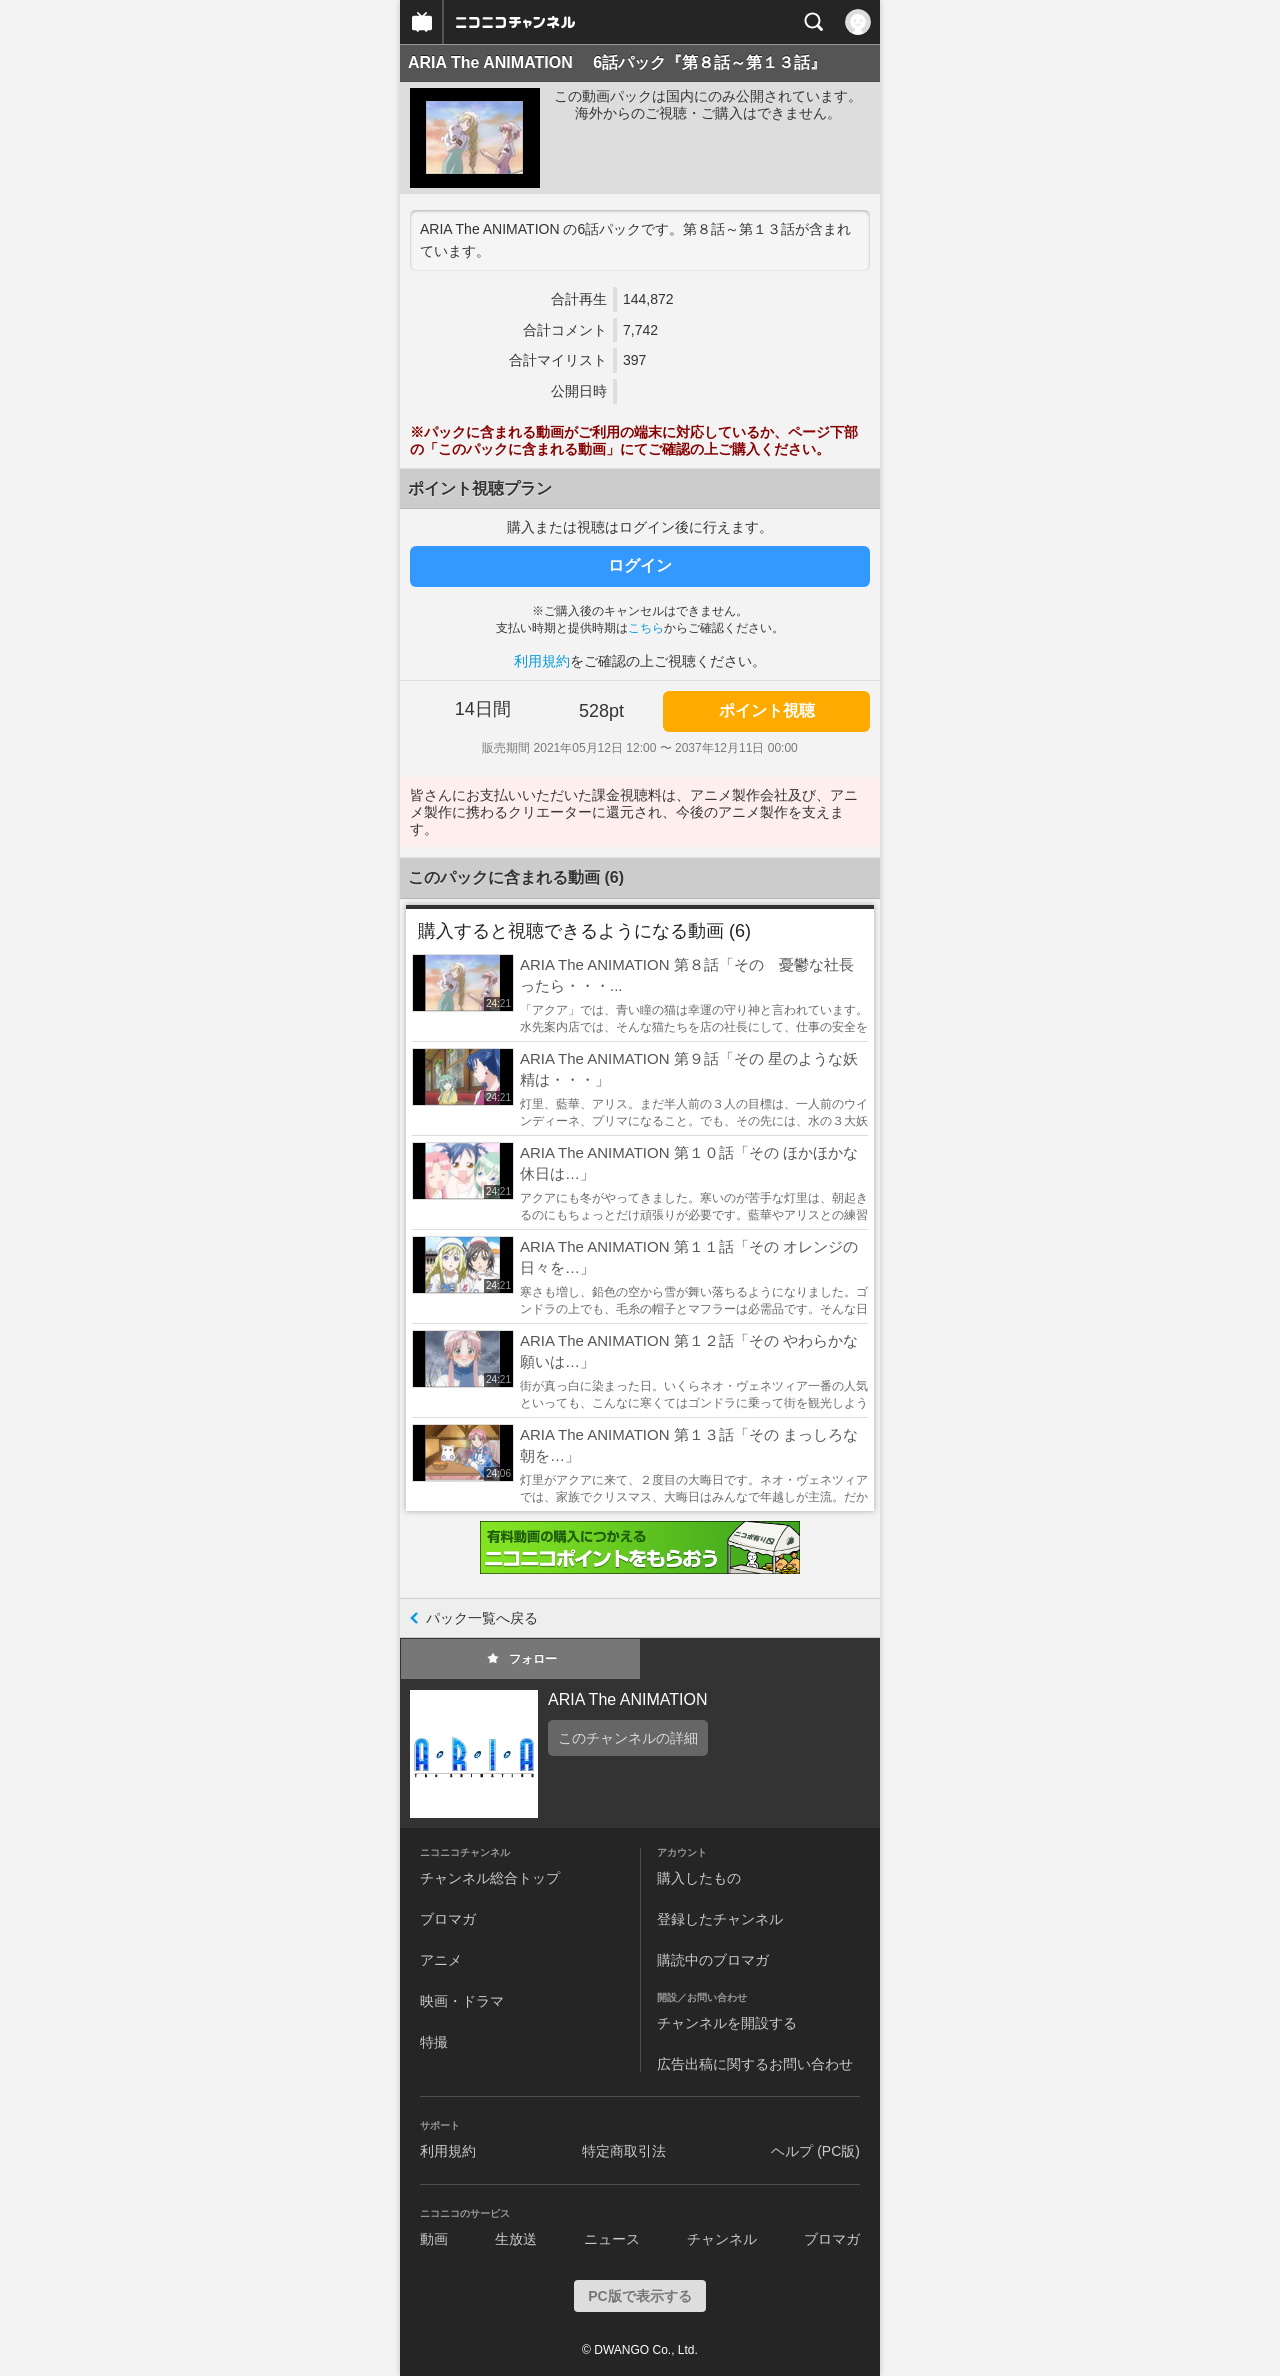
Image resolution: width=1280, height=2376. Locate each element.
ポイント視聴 (767, 710)
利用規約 (542, 661)
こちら (646, 628)
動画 (434, 2239)
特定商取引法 (624, 2151)
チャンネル (722, 2239)
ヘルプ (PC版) (815, 2151)
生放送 (516, 2239)
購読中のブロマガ (713, 1960)
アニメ (441, 1960)
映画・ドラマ (462, 2001)
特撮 (434, 2042)
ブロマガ (448, 1919)
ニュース (612, 2239)
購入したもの (699, 1878)
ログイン (640, 565)
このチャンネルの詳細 (628, 1738)
